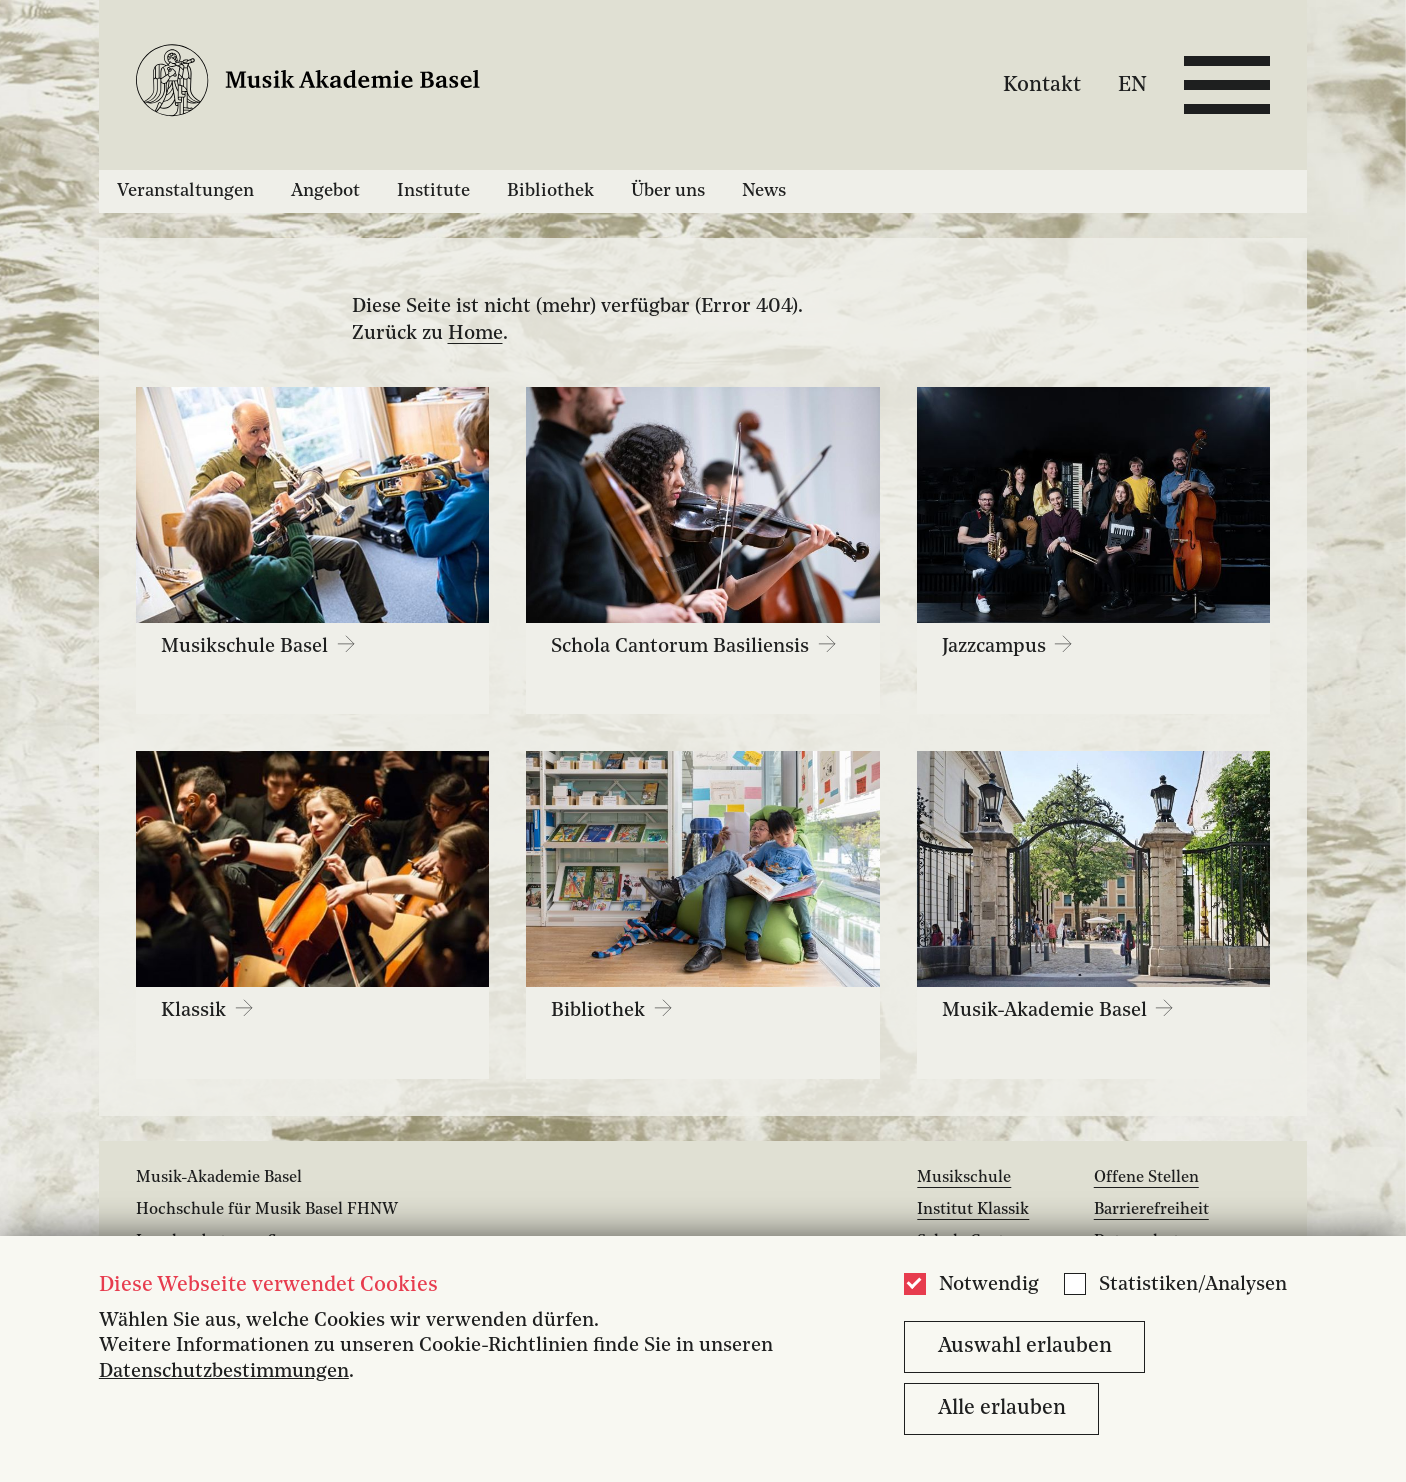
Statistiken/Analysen (1193, 1285)
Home (475, 334)
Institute (433, 191)
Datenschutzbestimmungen (224, 1372)
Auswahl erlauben (1025, 1346)
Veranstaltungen (185, 191)
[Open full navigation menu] (1227, 85)
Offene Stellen (1146, 1178)
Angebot (325, 191)
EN (1132, 84)
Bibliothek (550, 191)
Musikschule (964, 1178)
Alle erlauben (1002, 1408)
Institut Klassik (973, 1210)
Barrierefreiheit (1151, 1210)
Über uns (668, 191)
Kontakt (1042, 84)
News (764, 191)
